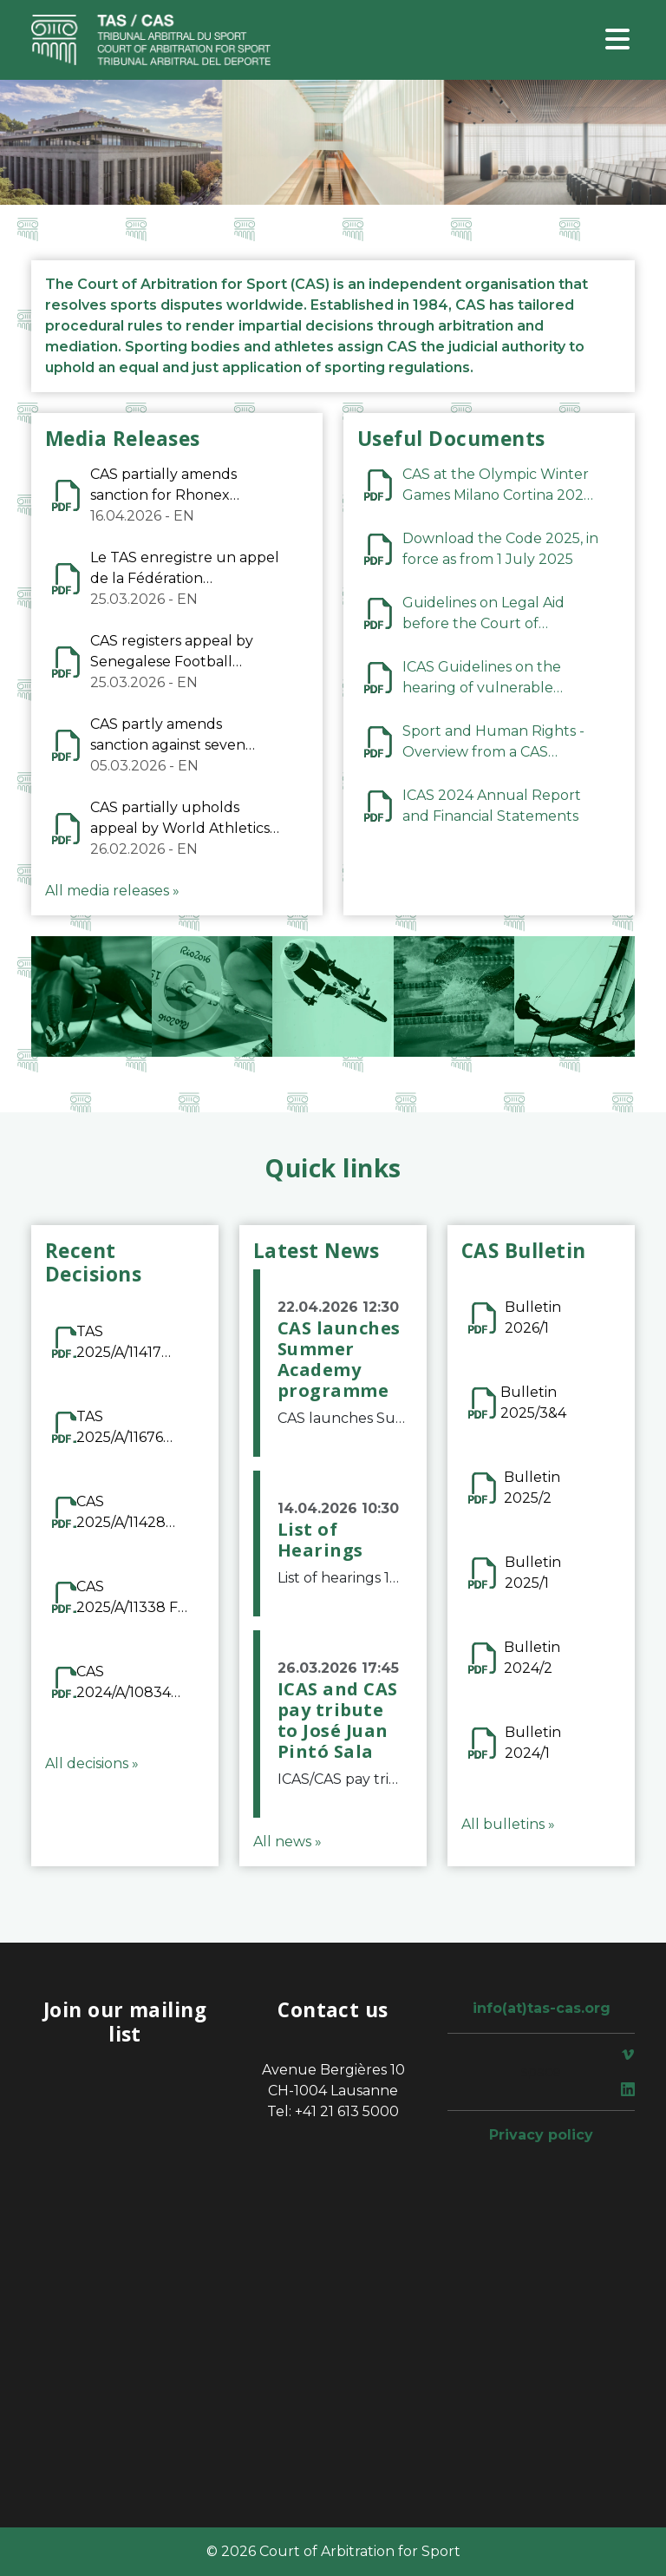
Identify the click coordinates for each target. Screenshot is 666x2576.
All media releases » (112, 890)
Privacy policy (541, 2135)
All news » (287, 1841)
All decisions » (92, 1763)
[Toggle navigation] (617, 40)
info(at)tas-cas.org (541, 2008)
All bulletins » (508, 1824)
